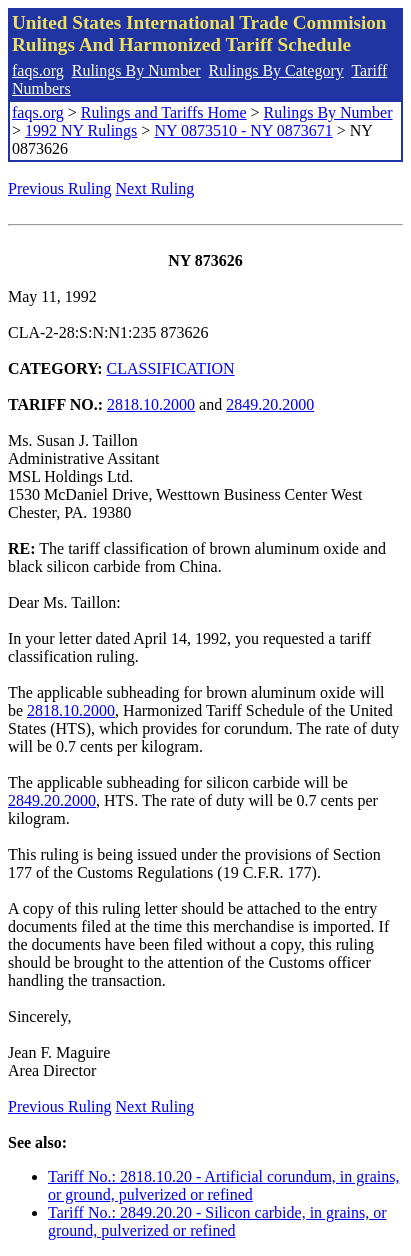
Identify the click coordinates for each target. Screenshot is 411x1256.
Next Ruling (155, 188)
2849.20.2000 (270, 404)
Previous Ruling (60, 188)
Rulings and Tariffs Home (164, 112)
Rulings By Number (136, 70)
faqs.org (38, 70)
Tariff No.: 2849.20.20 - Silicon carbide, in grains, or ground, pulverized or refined (217, 1221)
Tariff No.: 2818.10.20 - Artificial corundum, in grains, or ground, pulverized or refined (223, 1185)
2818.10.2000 (151, 404)
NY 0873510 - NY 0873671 (243, 130)
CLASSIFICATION (171, 368)
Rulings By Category (276, 70)
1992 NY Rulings (81, 130)
